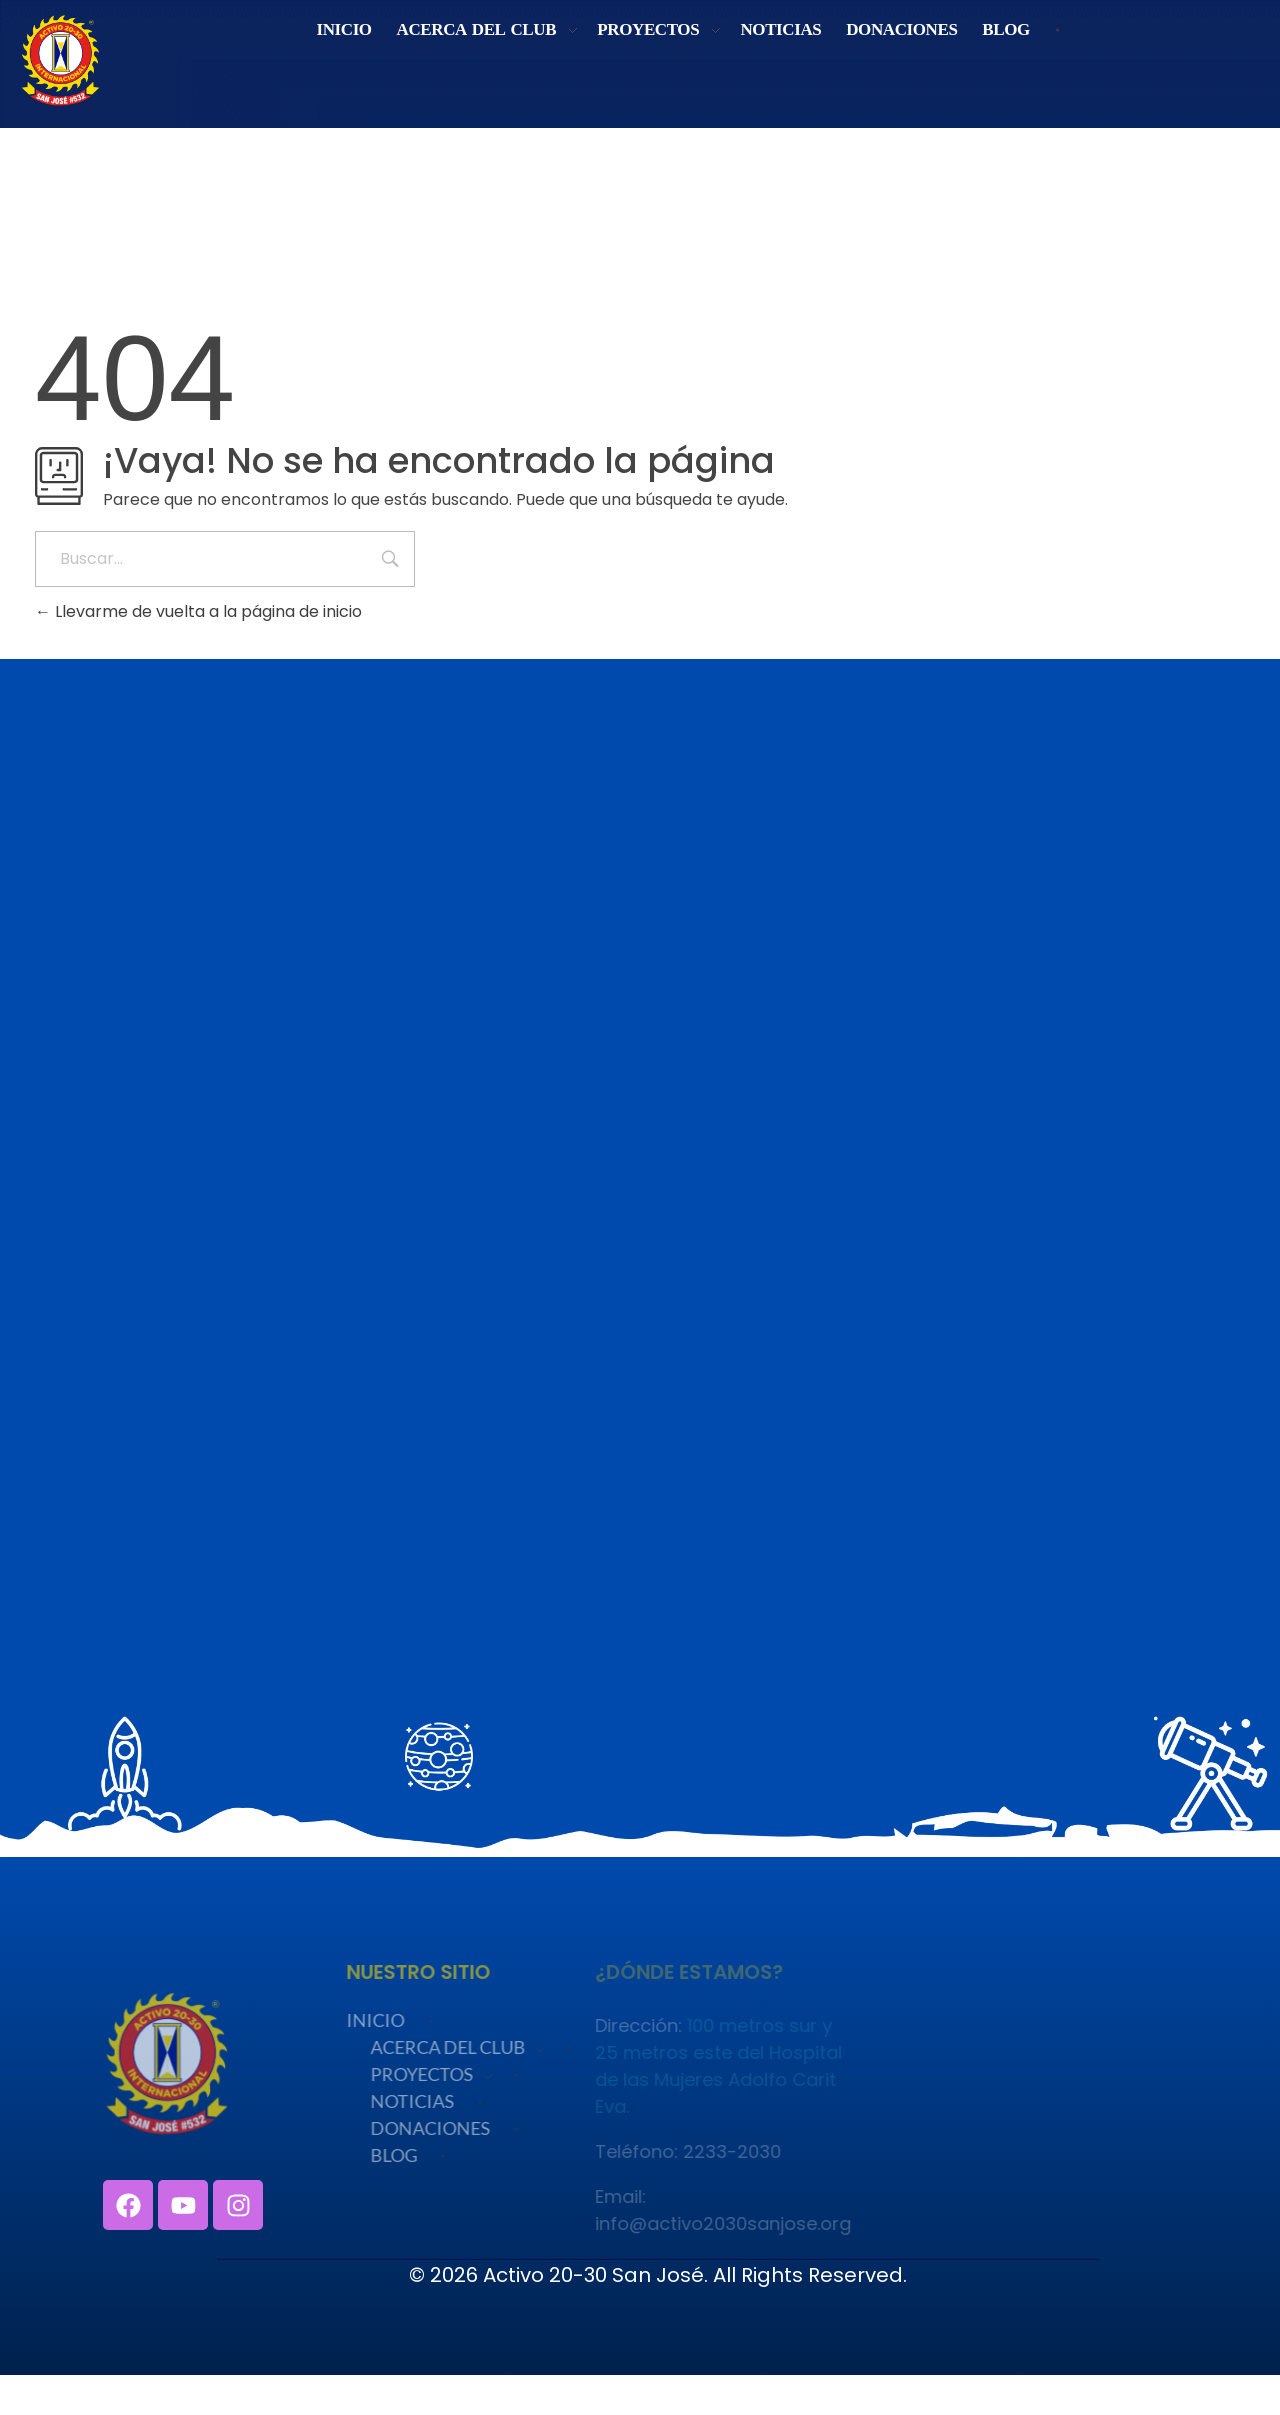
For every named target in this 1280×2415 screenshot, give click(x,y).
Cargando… (640, 1255)
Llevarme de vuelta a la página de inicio (198, 611)
